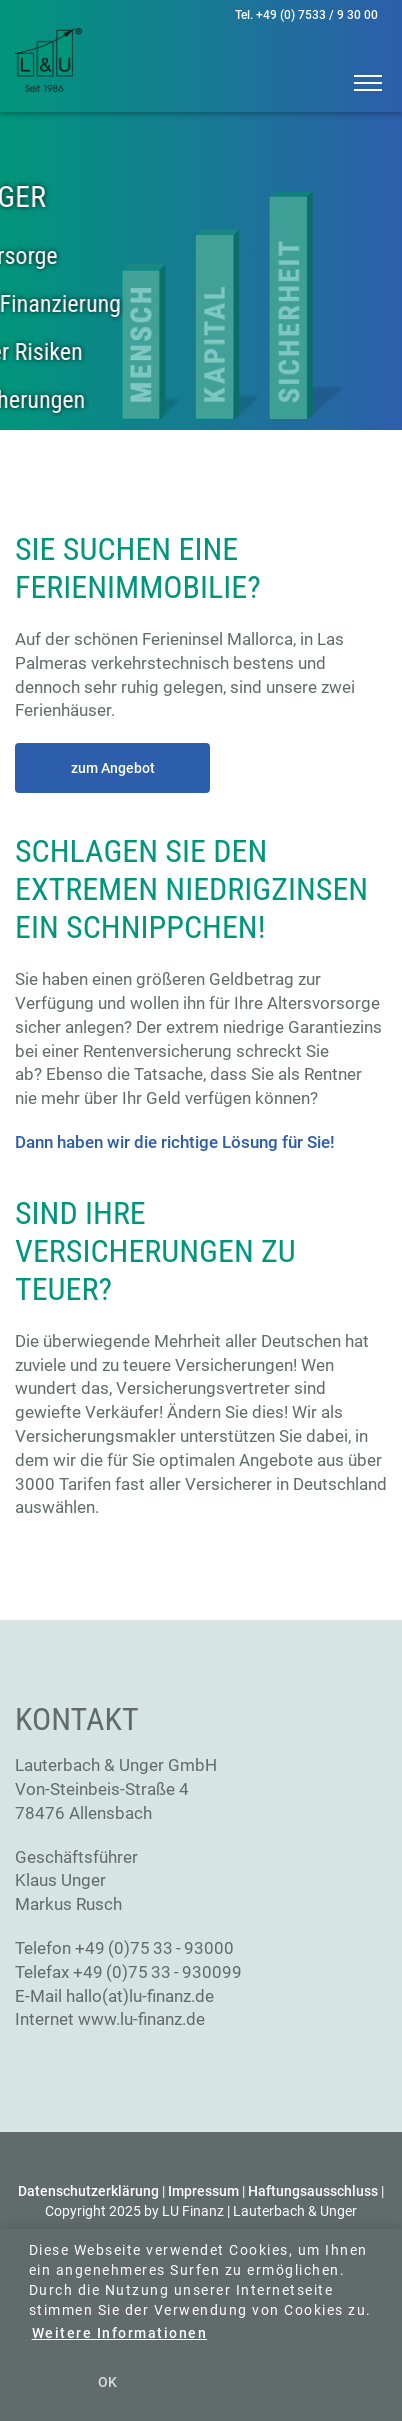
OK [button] (107, 2382)
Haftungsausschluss (313, 2191)
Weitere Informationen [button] (120, 2333)
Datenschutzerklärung (88, 2191)
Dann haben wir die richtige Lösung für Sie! (175, 1142)
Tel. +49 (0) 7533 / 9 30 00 (306, 15)
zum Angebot (113, 768)
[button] (359, 80)
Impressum (203, 2191)
